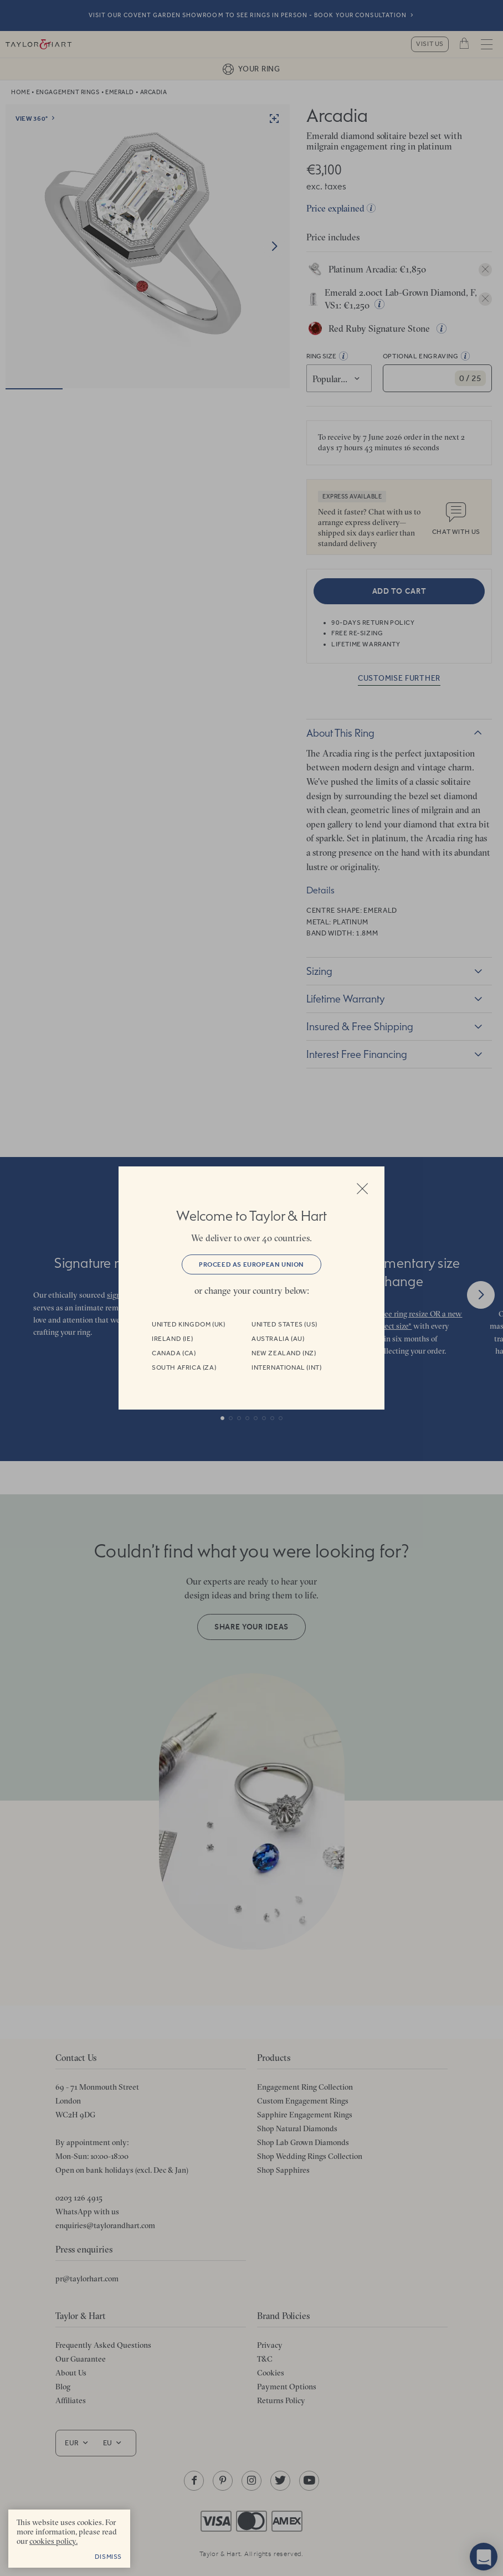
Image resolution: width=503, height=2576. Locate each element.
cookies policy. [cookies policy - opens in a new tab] (53, 2541)
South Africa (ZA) (184, 1367)
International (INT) (286, 1367)
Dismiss (108, 2556)
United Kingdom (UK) (188, 1324)
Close (362, 1189)
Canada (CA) (174, 1353)
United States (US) (284, 1324)
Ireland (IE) (172, 1339)
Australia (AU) (278, 1339)
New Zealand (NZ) (284, 1353)
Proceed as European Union (251, 1264)
